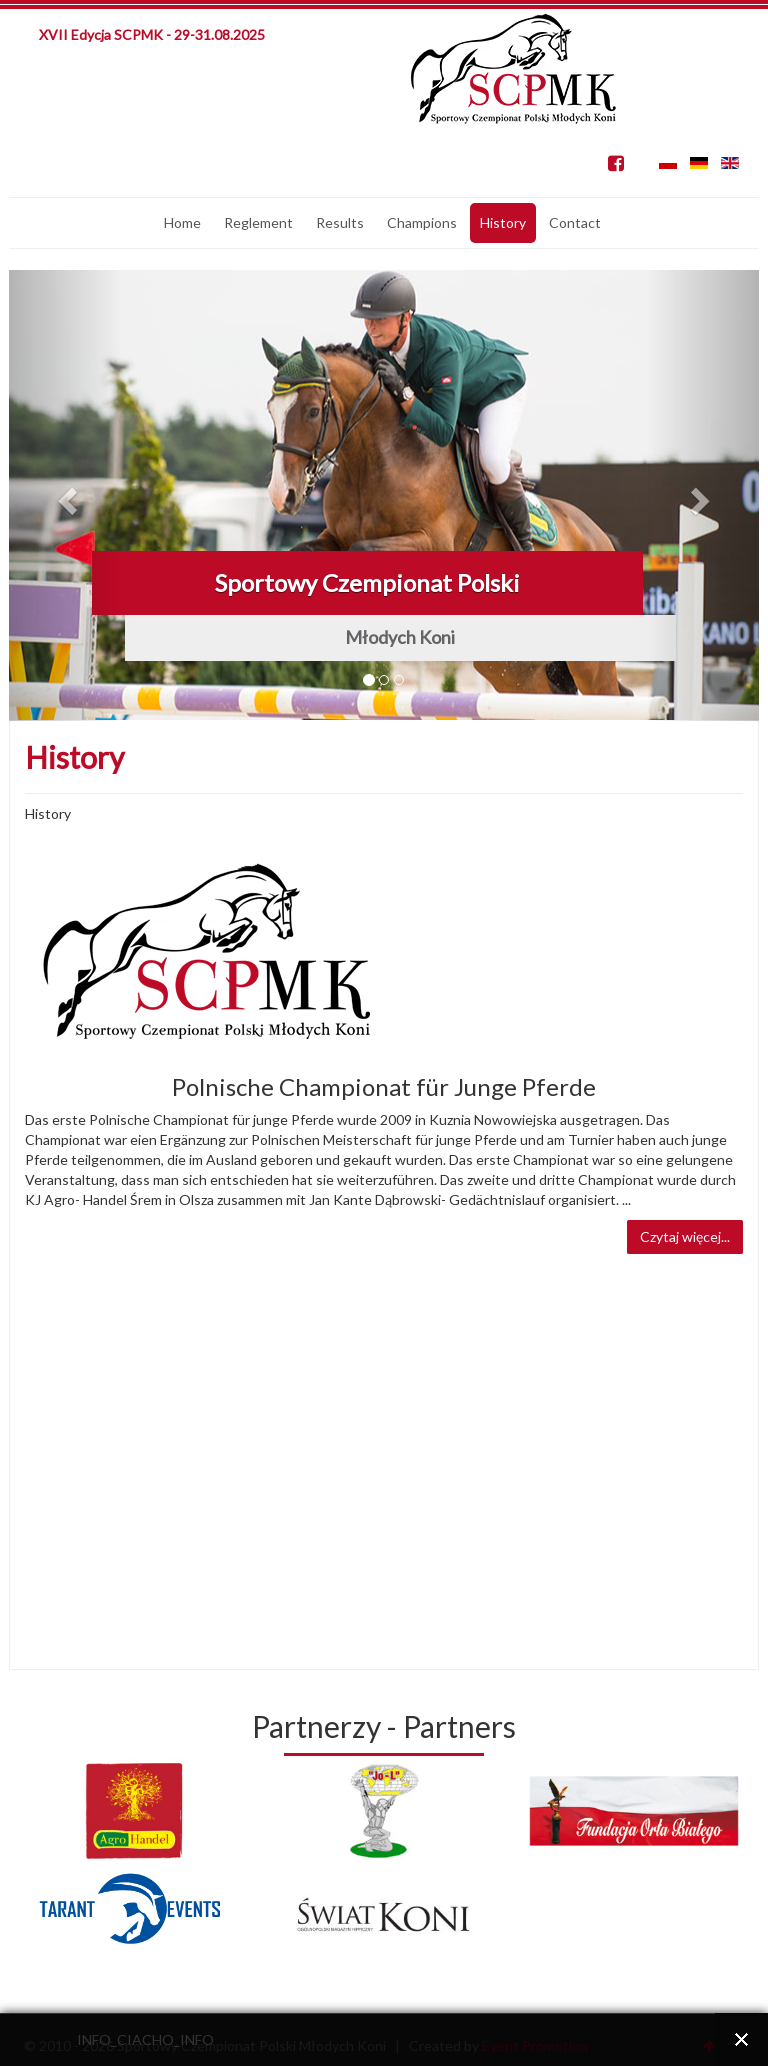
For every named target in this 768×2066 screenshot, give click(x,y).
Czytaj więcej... (685, 1236)
